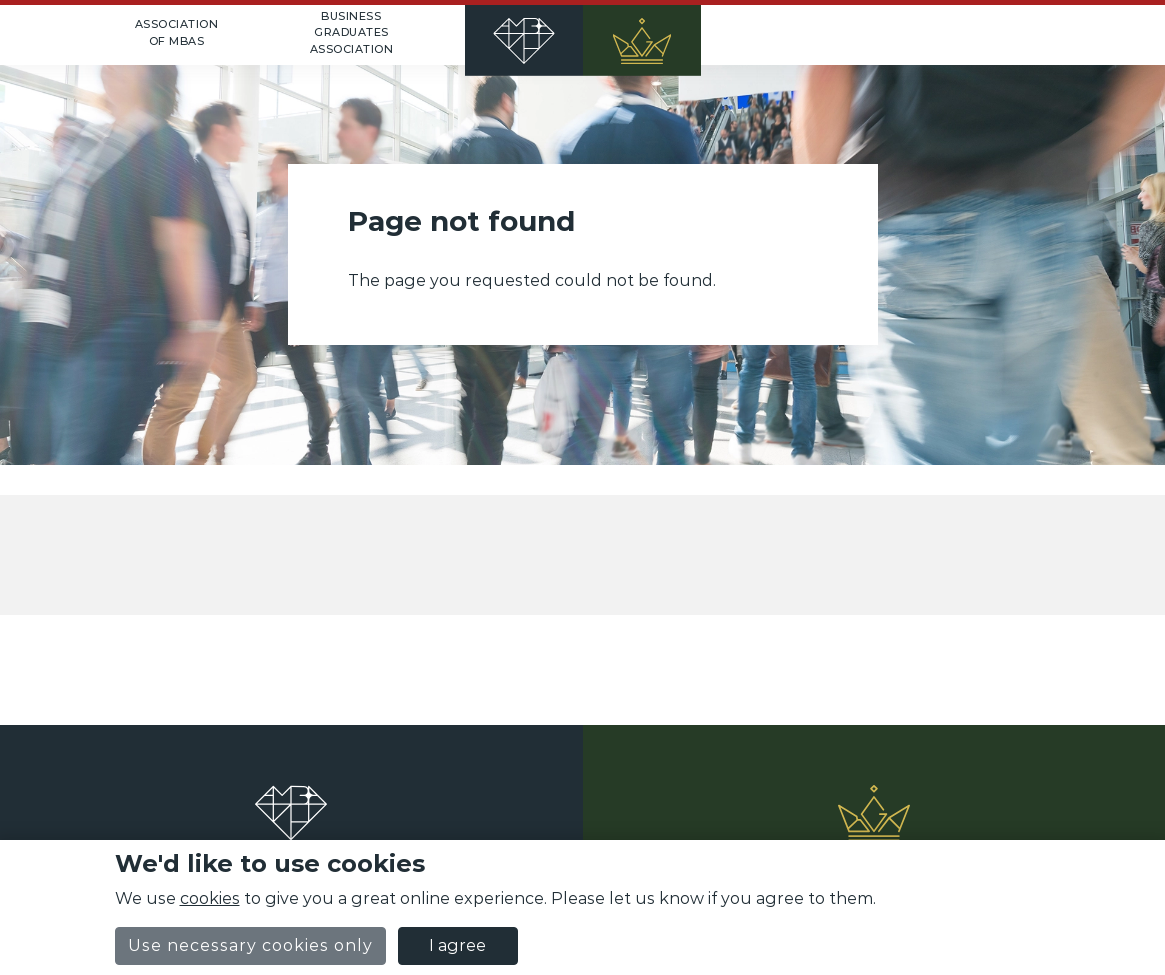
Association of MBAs (177, 32)
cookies (210, 898)
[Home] (583, 35)
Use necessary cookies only (250, 945)
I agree (457, 945)
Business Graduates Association (352, 32)
